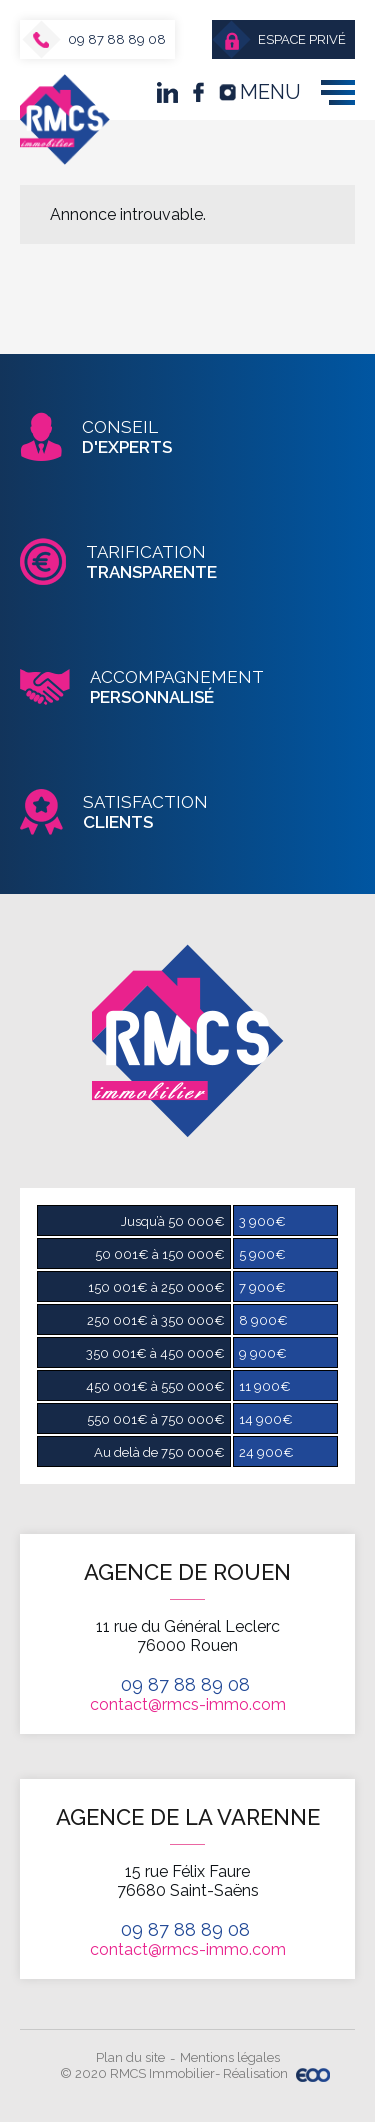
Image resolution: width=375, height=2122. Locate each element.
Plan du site (130, 2057)
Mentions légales (230, 2057)
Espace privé (285, 41)
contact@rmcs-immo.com (188, 1704)
